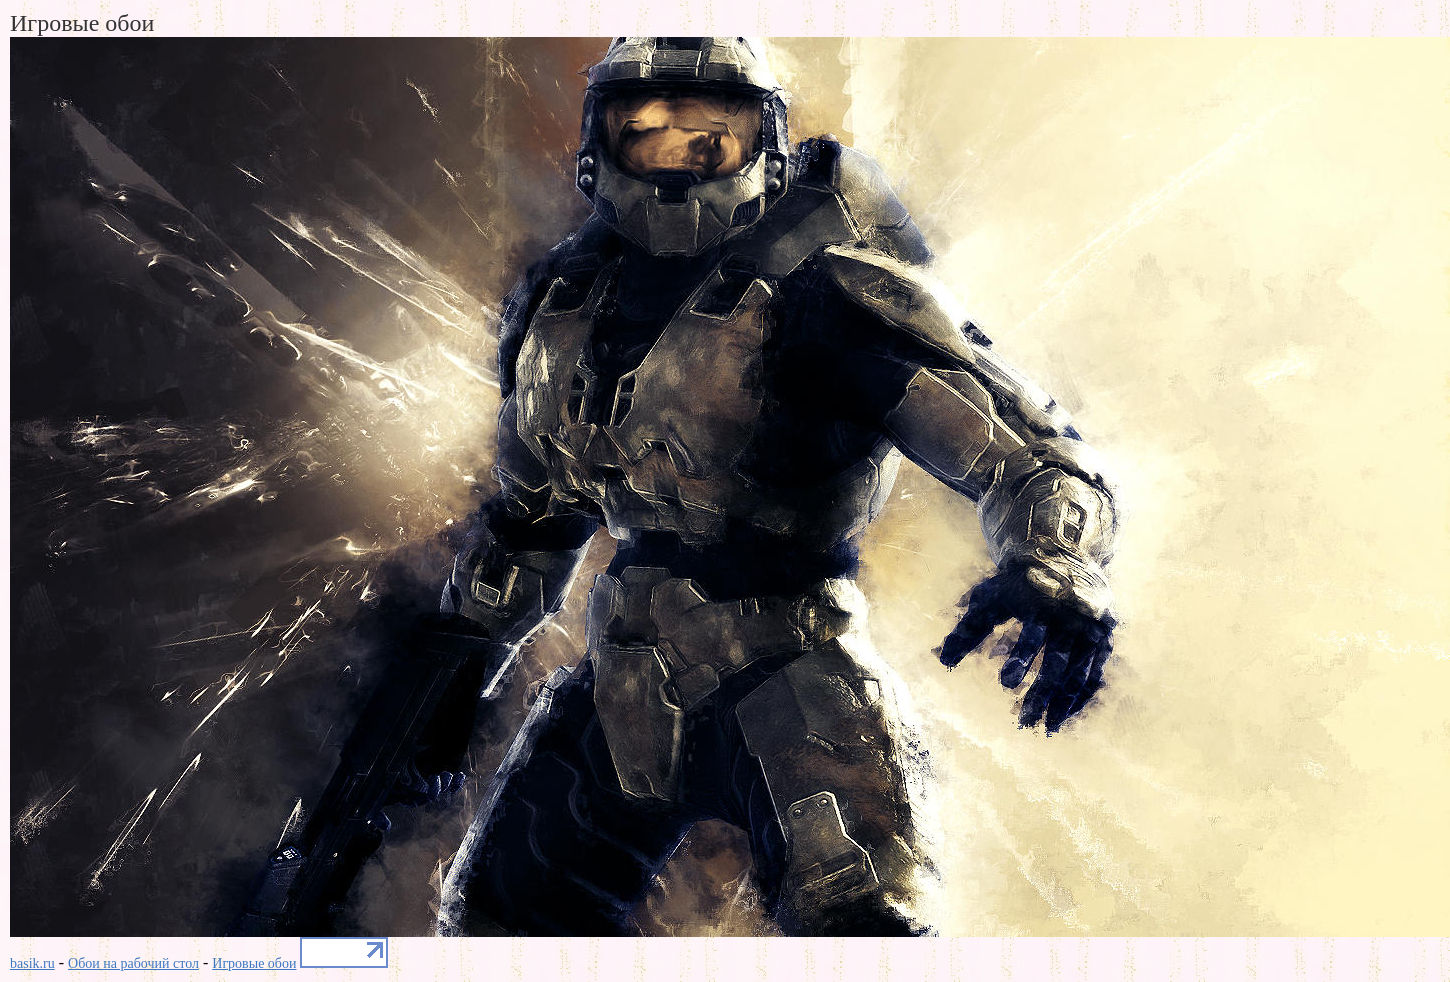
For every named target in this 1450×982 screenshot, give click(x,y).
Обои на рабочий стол (133, 963)
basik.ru (32, 963)
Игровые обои (254, 963)
